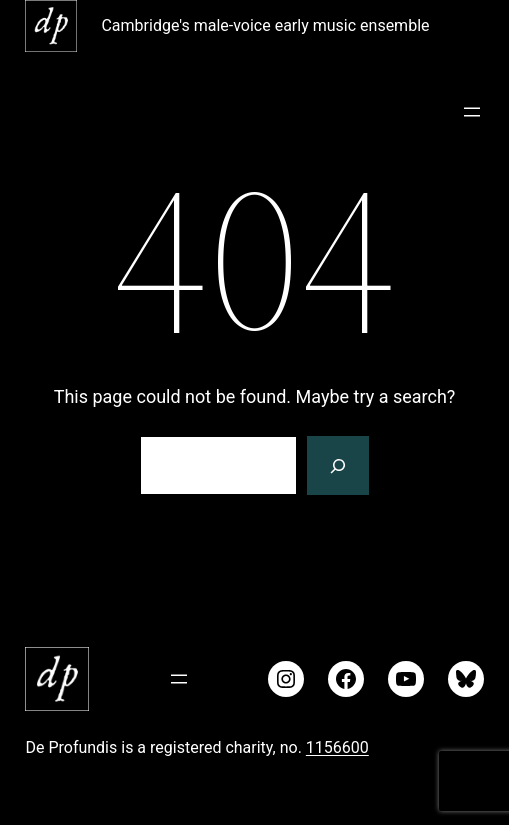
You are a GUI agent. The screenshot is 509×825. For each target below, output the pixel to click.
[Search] (338, 466)
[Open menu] (472, 112)
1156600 (337, 747)
